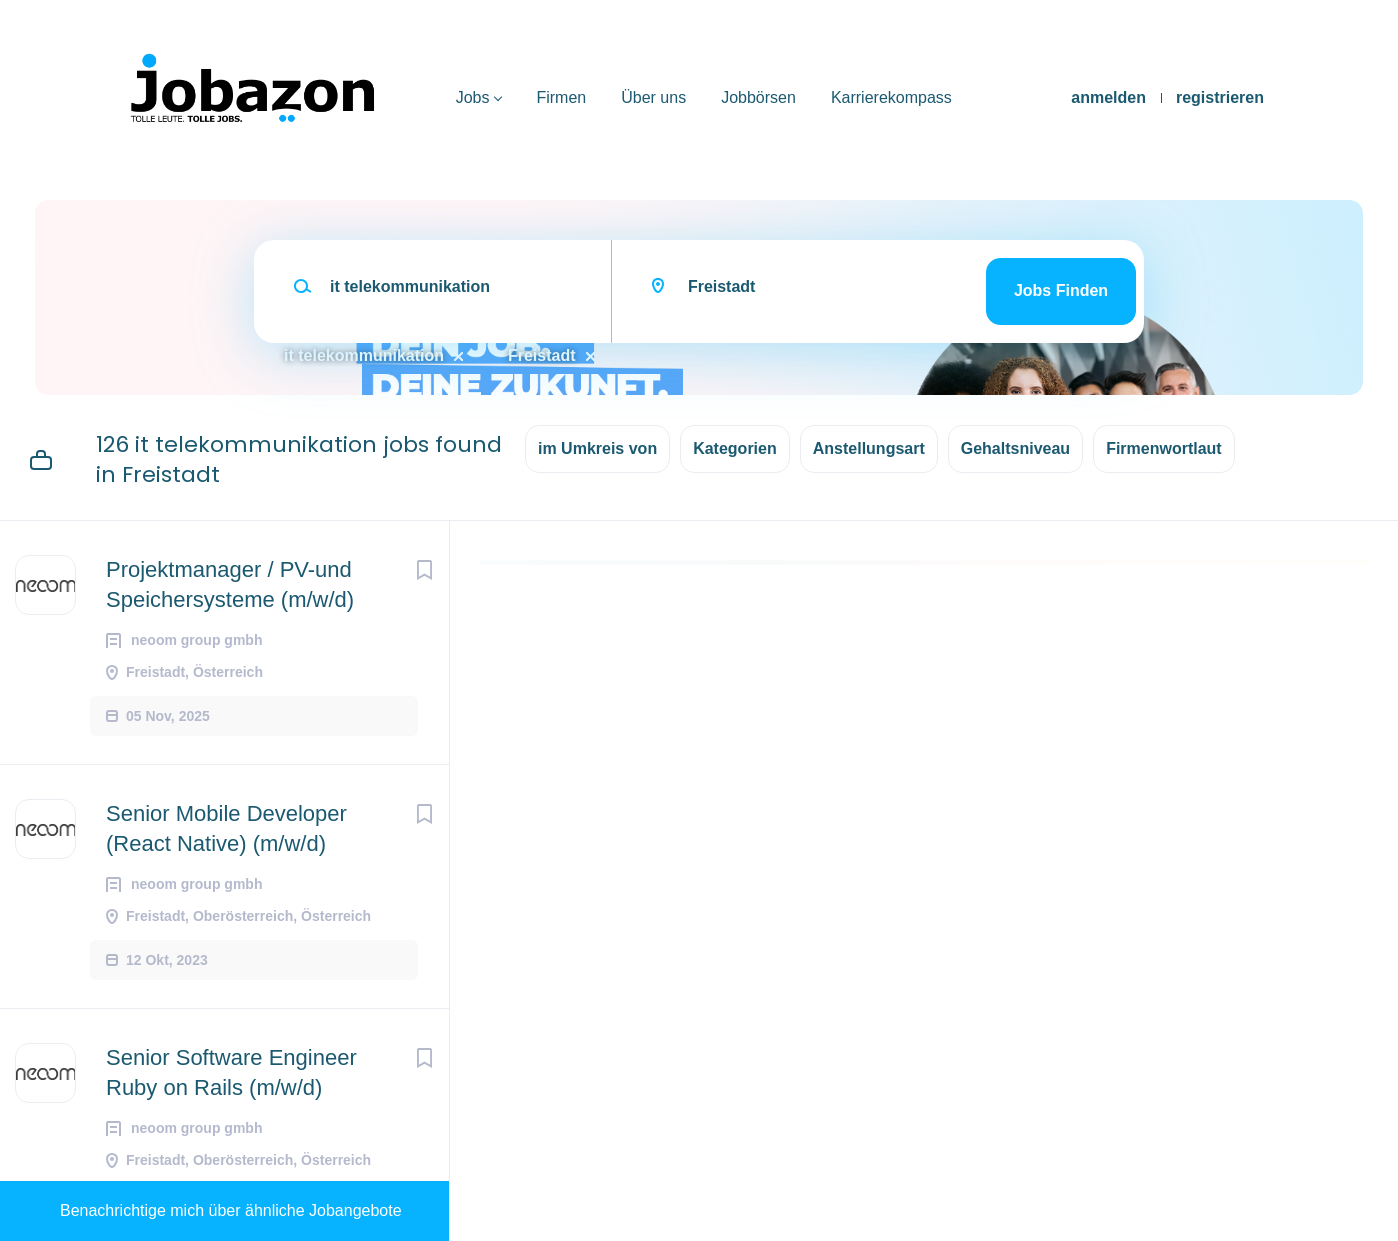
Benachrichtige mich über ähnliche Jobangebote (231, 1210)
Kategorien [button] (735, 448)
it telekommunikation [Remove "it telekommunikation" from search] (364, 355)
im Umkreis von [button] (597, 448)
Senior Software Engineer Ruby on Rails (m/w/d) (231, 1072)
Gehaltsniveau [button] (1015, 448)
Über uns (653, 97)
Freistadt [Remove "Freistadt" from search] (542, 355)
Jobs (473, 97)
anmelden (1108, 97)
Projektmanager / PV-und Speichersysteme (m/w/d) (230, 584)
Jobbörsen (758, 97)
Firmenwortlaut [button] (1164, 448)
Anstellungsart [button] (869, 448)
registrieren (1220, 97)
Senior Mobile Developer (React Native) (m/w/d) (226, 828)
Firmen (561, 97)
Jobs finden (1061, 290)
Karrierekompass (891, 97)
